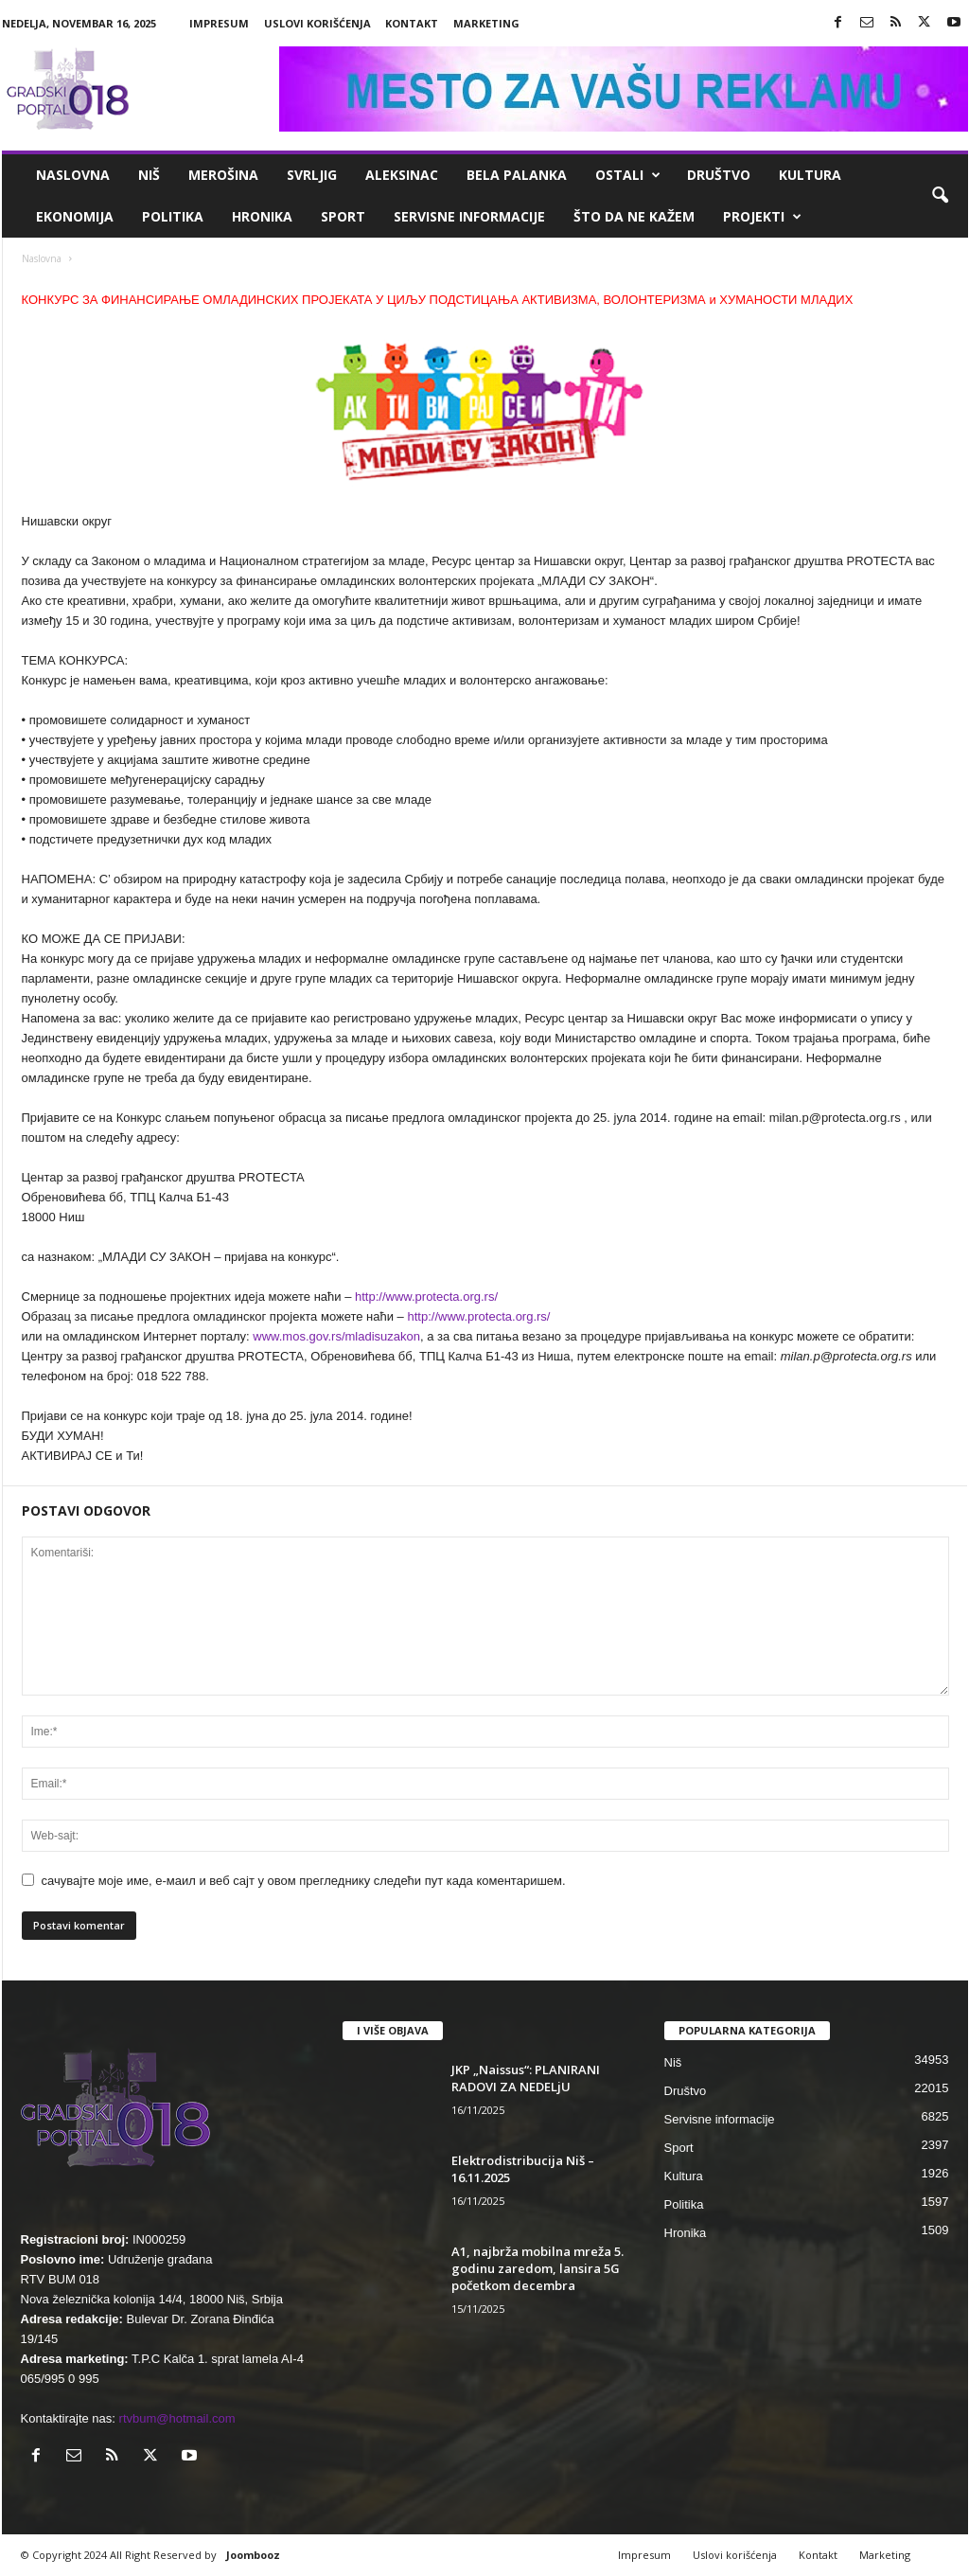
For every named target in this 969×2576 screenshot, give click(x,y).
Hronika (262, 216)
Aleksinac (401, 175)
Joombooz (253, 2555)
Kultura (810, 175)
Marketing (486, 23)
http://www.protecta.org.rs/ (426, 1296)
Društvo (718, 175)
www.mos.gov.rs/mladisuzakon (336, 1336)
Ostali (628, 175)
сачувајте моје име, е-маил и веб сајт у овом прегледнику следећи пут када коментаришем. (304, 1881)
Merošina (223, 175)
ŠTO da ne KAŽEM (634, 216)
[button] (939, 196)
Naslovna (73, 175)
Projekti (762, 217)
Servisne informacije (469, 216)
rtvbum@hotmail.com (177, 2418)
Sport (343, 216)
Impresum (219, 23)
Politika (172, 216)
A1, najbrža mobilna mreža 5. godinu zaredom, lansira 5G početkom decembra (537, 2268)
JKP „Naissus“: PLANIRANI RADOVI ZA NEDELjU (525, 2078)
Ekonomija (75, 216)
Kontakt (411, 23)
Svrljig (312, 175)
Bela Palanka (517, 175)
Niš (149, 175)
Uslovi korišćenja (317, 23)
